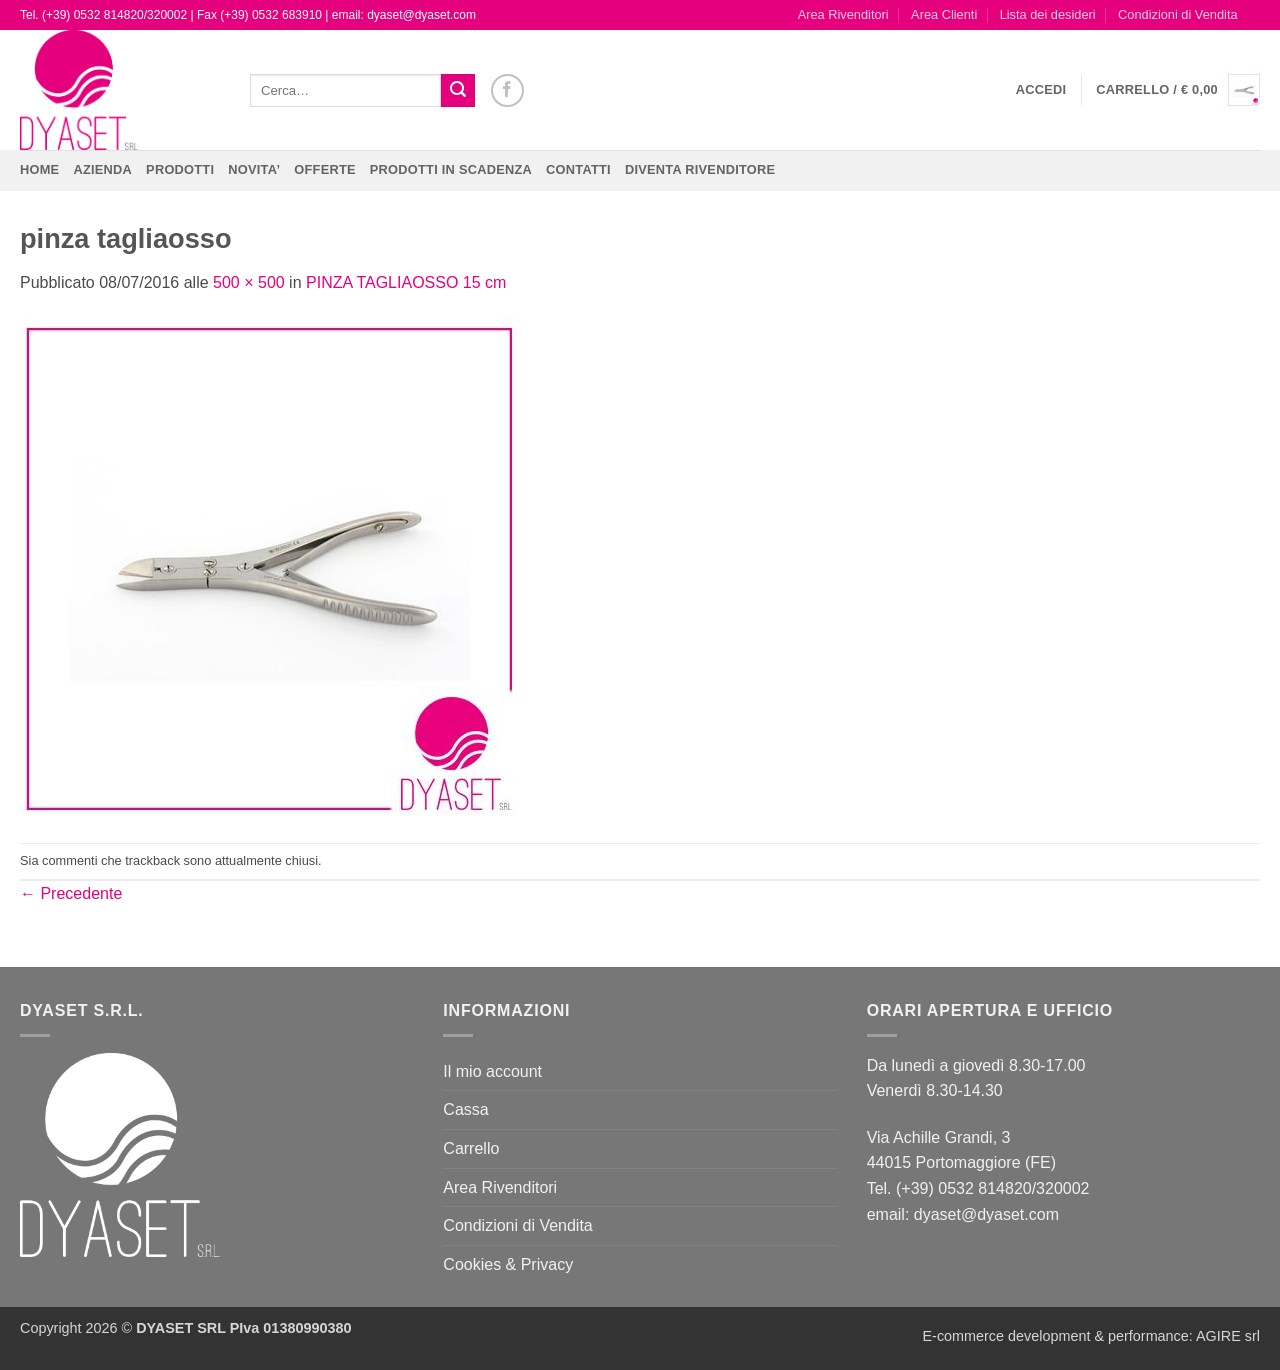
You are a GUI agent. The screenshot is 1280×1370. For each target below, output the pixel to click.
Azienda (102, 169)
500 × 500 (249, 282)
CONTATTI (578, 169)
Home (39, 169)
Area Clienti (944, 14)
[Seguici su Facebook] (507, 90)
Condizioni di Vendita (1178, 14)
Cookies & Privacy (508, 1264)
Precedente (71, 893)
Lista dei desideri (1048, 14)
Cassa (465, 1109)
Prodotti (180, 169)
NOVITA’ (254, 169)
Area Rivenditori (843, 14)
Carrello (471, 1148)
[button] (1041, 90)
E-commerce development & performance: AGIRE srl (1091, 1336)
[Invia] (458, 91)
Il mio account (492, 1071)
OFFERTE (325, 169)
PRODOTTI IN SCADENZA (451, 169)
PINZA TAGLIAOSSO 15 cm (406, 282)
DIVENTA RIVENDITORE (700, 169)
